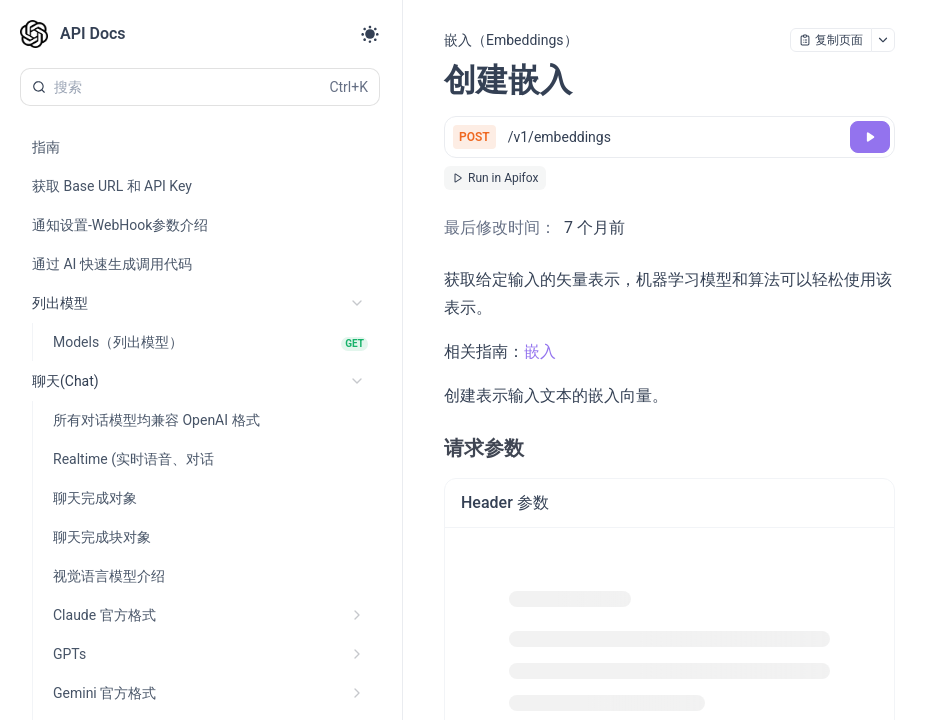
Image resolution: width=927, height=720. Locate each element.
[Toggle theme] (370, 34)
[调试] (870, 137)
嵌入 (540, 351)
